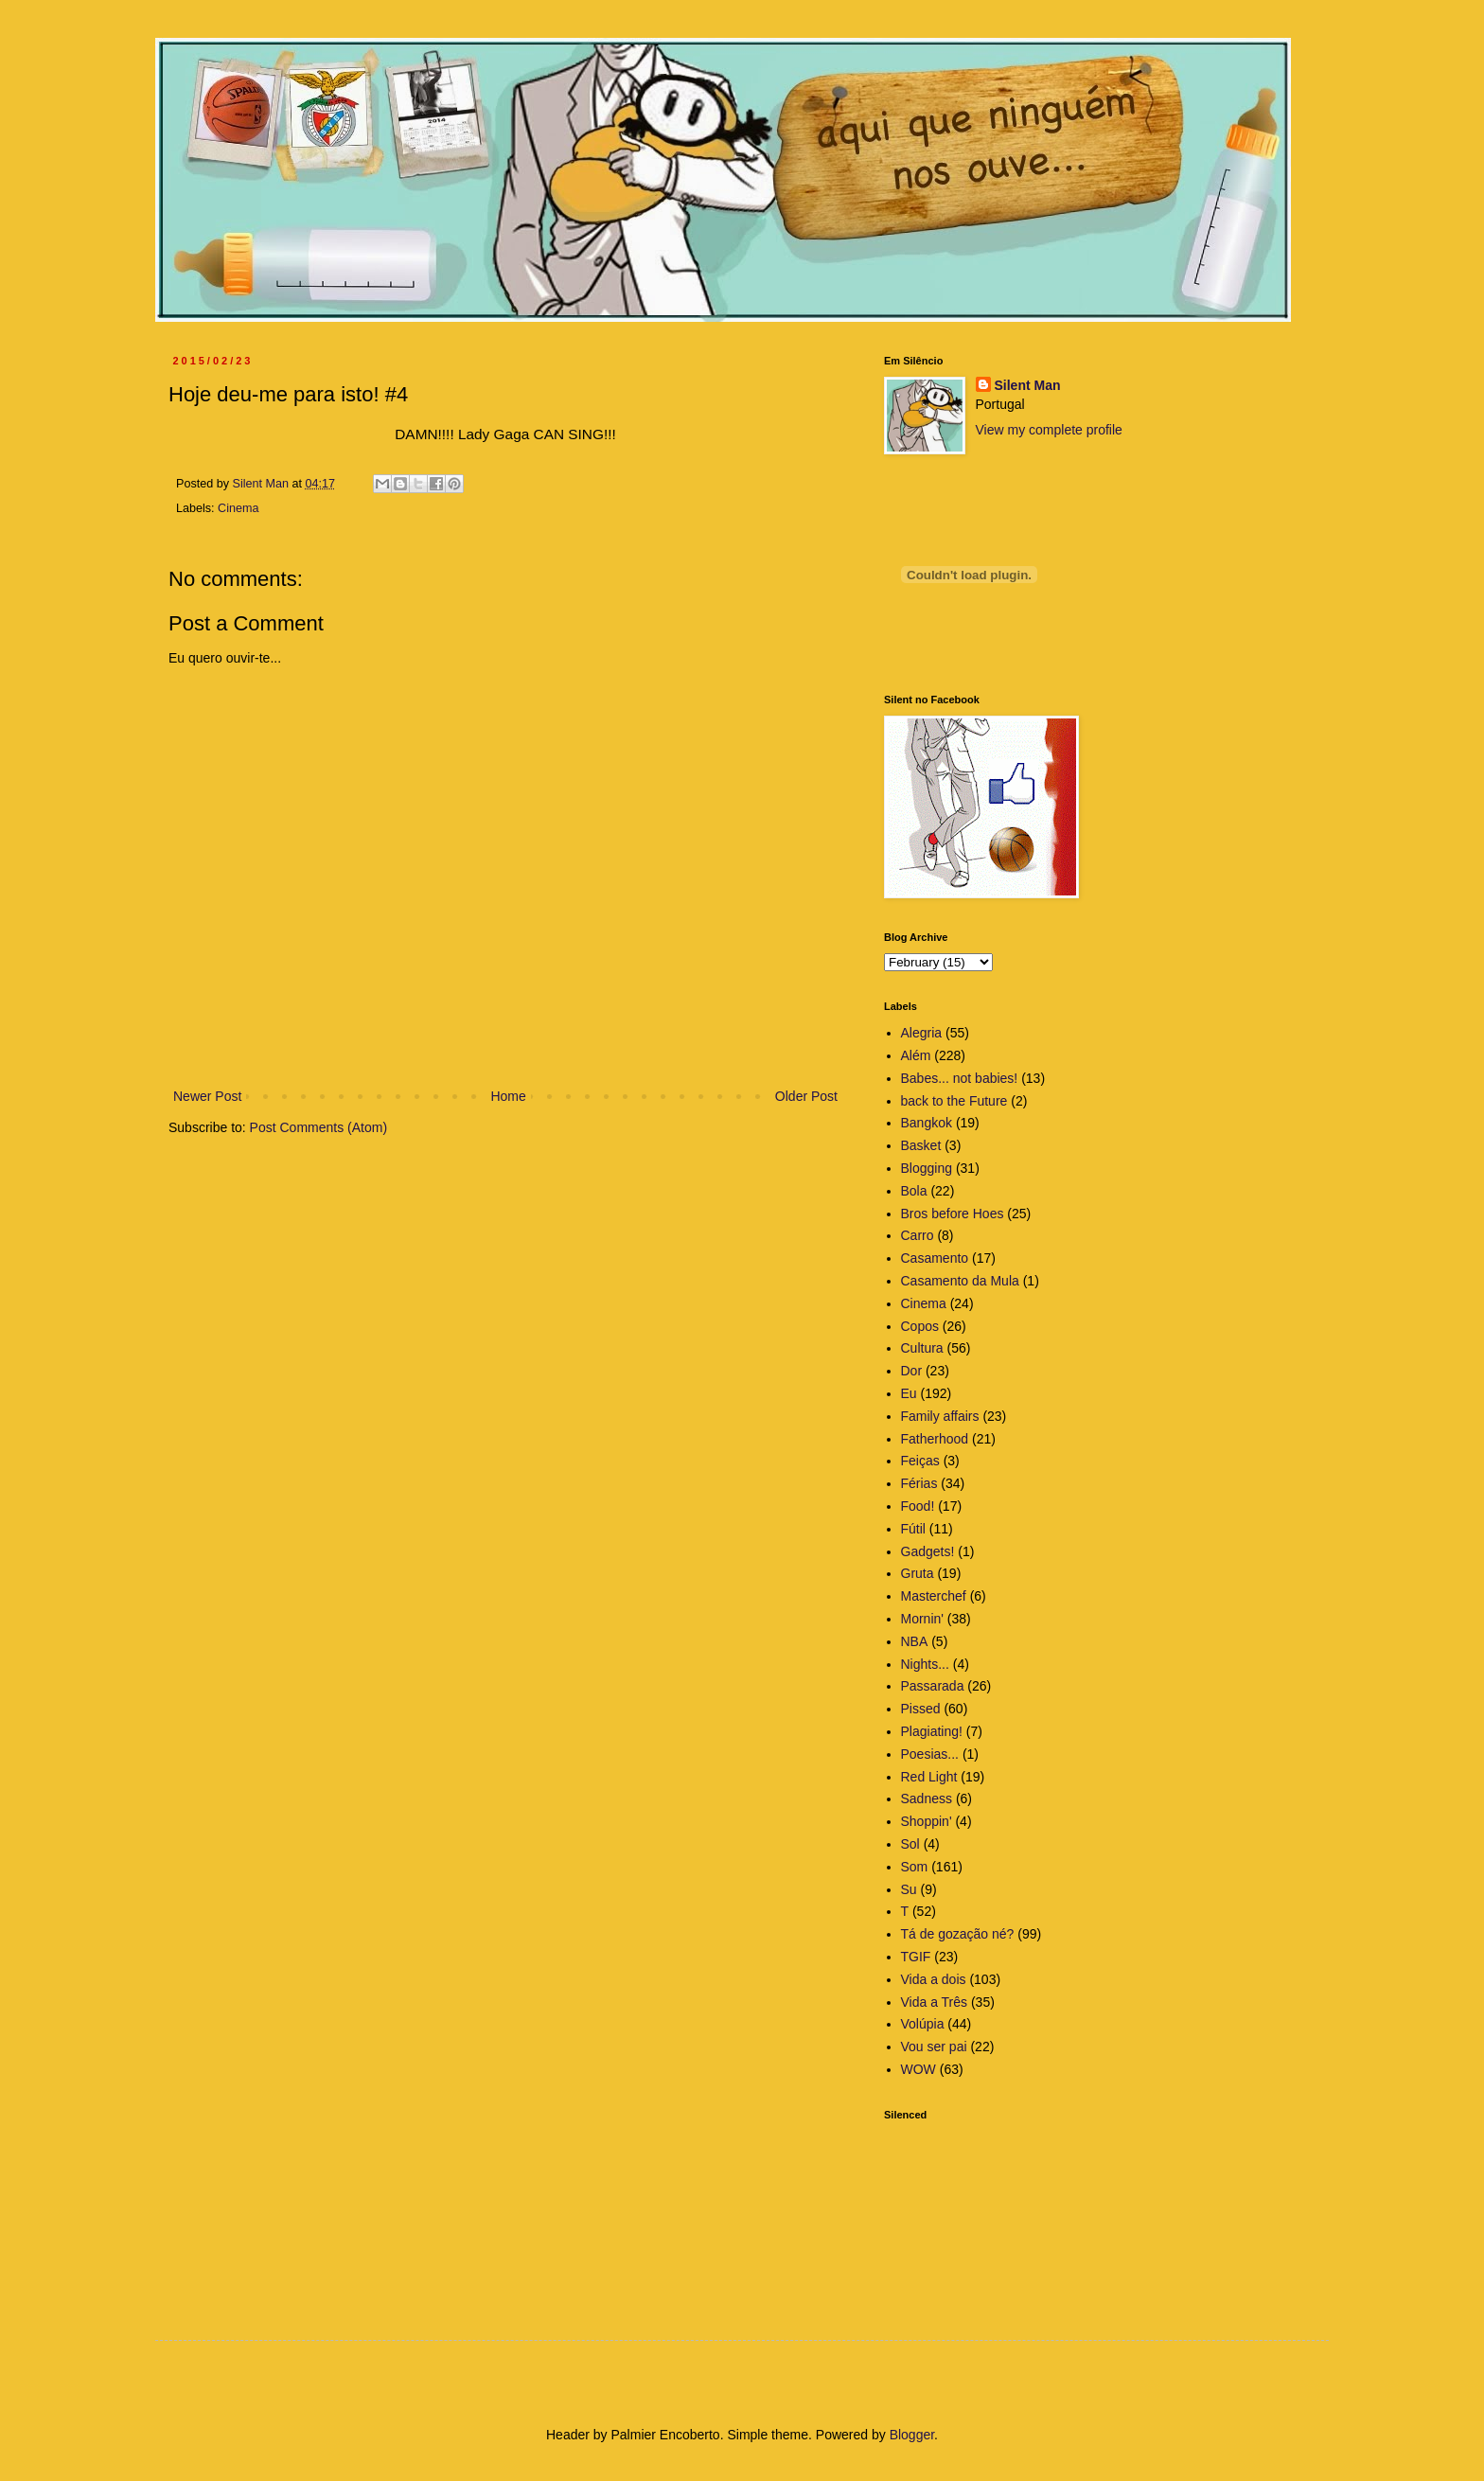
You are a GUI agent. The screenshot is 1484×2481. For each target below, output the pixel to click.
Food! (918, 1506)
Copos (920, 1326)
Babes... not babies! (959, 1078)
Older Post (806, 1096)
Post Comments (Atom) (318, 1127)
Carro (917, 1235)
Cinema (238, 508)
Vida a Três (934, 2002)
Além (916, 1055)
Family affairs (940, 1416)
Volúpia (923, 2023)
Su (909, 1889)
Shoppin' (926, 1821)
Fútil (913, 1528)
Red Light (929, 1776)
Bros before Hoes (952, 1213)
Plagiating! (932, 1731)
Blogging (927, 1168)
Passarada (932, 1685)
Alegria (922, 1032)
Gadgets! (928, 1551)
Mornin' (922, 1618)
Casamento (935, 1258)
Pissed (921, 1708)
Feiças (920, 1460)
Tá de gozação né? (958, 1933)
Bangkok (926, 1122)
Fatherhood (935, 1438)
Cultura (922, 1348)
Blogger (912, 2434)
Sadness (926, 1798)
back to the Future (954, 1100)
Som (914, 1866)
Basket (921, 1145)
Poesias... (930, 1754)
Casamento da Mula (960, 1280)
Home (507, 1096)
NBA (914, 1641)
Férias (919, 1483)
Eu (909, 1393)
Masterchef (933, 1596)
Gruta (917, 1573)
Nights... (925, 1664)
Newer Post (207, 1096)
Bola (914, 1190)
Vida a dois (933, 1979)
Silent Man (1028, 385)
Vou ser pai (934, 2046)
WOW (918, 2069)
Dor (912, 1370)
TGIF (916, 1956)
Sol (910, 1844)
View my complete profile (1049, 429)
